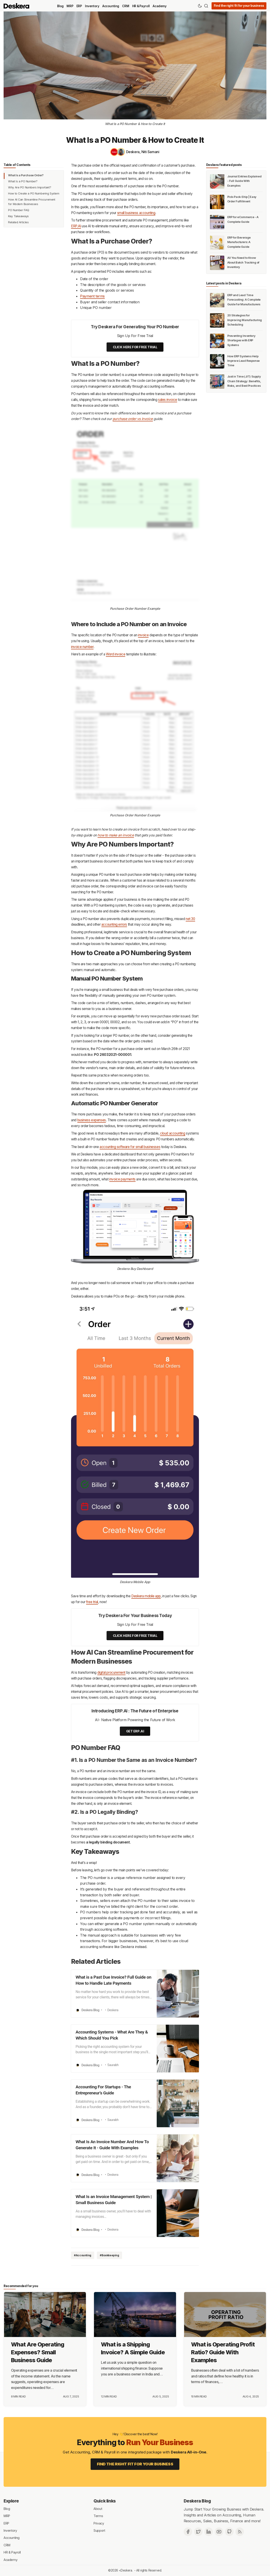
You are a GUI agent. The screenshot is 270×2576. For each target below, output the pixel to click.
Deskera (133, 152)
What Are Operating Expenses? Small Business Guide (37, 2352)
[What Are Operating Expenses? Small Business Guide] (45, 2314)
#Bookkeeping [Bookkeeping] (109, 2255)
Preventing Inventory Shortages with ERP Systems (241, 340)
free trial (92, 1602)
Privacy (99, 2523)
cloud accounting (172, 1133)
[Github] (229, 2531)
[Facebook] (188, 2531)
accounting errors (114, 924)
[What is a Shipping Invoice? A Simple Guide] (135, 2314)
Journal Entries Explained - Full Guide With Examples (244, 181)
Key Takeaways (18, 216)
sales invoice (167, 400)
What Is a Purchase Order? (26, 175)
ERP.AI (76, 226)
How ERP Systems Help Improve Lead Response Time (243, 361)
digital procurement (111, 1672)
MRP (70, 6)
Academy (159, 6)
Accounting (110, 6)
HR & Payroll (141, 6)
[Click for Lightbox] (135, 514)
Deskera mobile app (146, 1596)
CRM (125, 6)
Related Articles (18, 222)
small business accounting (136, 213)
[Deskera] (114, 152)
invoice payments (122, 1179)
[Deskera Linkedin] (208, 2531)
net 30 (190, 919)
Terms (98, 2516)
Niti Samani (150, 152)
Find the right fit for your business (239, 5)
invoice (143, 635)
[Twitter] (198, 2531)
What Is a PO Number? (23, 181)
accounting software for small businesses (130, 1147)
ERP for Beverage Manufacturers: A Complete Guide (239, 242)
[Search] (206, 5)
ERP (79, 6)
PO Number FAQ (18, 210)
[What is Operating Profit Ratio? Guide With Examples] (225, 2314)
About (98, 2508)
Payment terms (92, 296)
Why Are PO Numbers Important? (29, 187)
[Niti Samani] (121, 152)
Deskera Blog (197, 2501)
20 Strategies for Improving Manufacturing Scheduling (244, 320)
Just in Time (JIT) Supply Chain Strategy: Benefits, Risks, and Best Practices (244, 381)
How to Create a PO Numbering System (33, 193)
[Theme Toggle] (199, 5)
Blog (60, 6)
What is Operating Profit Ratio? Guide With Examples (223, 2352)
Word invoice (115, 654)
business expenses (91, 1120)
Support (99, 2530)
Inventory (92, 6)
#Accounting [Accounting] (82, 2255)
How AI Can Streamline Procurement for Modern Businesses (31, 202)
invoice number (82, 647)
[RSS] (239, 2531)
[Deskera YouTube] (219, 2531)
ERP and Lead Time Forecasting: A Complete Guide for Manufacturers (244, 299)
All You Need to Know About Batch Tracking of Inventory (243, 262)
